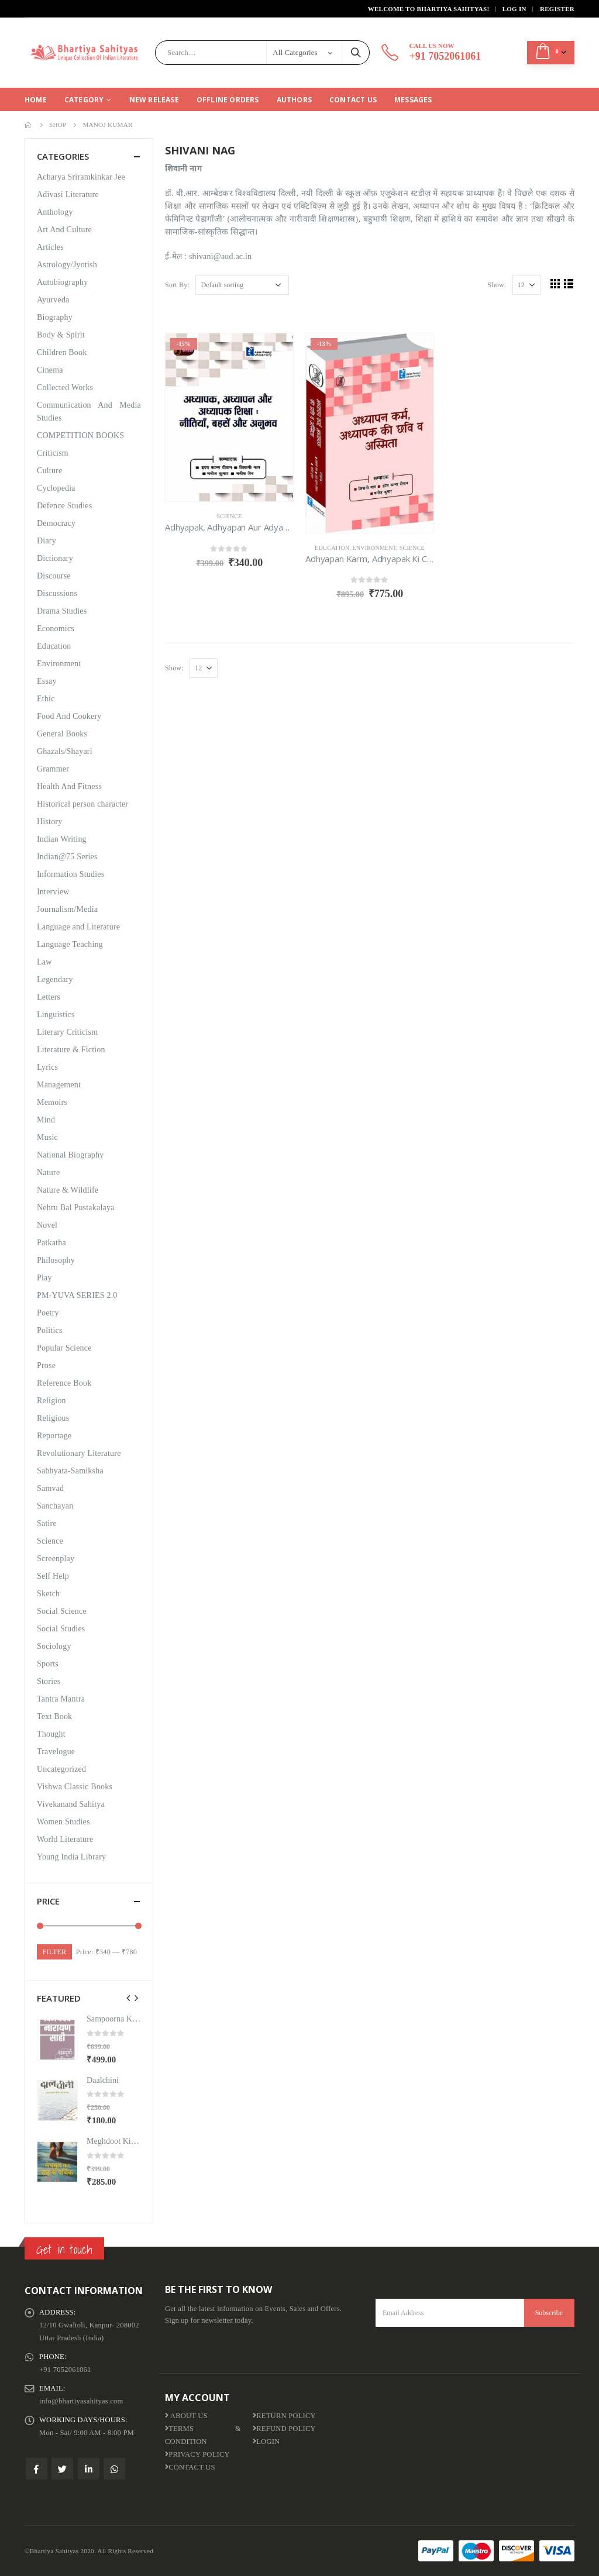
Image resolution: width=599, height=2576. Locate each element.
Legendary (55, 979)
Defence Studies (64, 505)
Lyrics (47, 1067)
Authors (294, 100)
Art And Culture (64, 229)
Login (266, 2441)
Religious (53, 1418)
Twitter (62, 2468)
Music (47, 1137)
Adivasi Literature (68, 194)
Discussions (57, 593)
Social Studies (61, 1628)
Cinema (50, 370)
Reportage (54, 1435)
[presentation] (128, 1998)
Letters (48, 997)
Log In (514, 8)
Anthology (55, 212)
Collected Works (65, 387)
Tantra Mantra (61, 1699)
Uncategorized (61, 1769)
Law (44, 962)
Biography (55, 317)
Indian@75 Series (67, 856)
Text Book (54, 1716)
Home (36, 100)
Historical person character (82, 804)
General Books (62, 733)
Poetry (48, 1312)
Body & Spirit (61, 334)
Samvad (50, 1488)
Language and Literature (78, 926)
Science (229, 516)
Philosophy (56, 1260)
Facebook (36, 2468)
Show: (497, 285)
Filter (54, 1952)
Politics (50, 1330)
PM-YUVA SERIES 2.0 (77, 1295)
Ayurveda (53, 299)
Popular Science (64, 1348)
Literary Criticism (67, 1032)
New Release (154, 100)
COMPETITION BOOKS (80, 435)
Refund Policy (284, 2429)
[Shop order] (242, 285)
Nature (48, 1172)
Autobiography (62, 282)
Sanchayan (55, 1505)
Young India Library (71, 1856)
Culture (49, 470)
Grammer (53, 768)
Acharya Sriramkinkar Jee (81, 177)
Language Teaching (70, 944)
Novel (47, 1225)
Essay (47, 681)
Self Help (53, 1576)
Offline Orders (228, 100)
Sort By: (177, 285)
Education (332, 548)
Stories (48, 1681)
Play (44, 1277)
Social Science (62, 1611)
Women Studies (63, 1821)
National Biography (70, 1155)
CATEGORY (84, 100)
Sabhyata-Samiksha (70, 1470)
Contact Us (353, 100)
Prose (46, 1365)
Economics (55, 628)
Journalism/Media (67, 909)
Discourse (54, 575)
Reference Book (64, 1383)
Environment (375, 548)
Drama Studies (62, 611)
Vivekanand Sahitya (71, 1804)
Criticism (52, 453)
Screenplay (55, 1558)
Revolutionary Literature (79, 1453)
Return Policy (284, 2416)
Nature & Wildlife (67, 1190)
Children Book (62, 352)
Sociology (54, 1646)
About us (186, 2416)
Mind (46, 1119)
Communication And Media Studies (89, 411)
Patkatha (51, 1242)
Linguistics (55, 1014)
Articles (50, 247)
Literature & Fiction (71, 1049)
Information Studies (70, 874)
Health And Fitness (69, 786)
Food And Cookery (69, 716)
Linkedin (88, 2468)
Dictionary (55, 558)
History (49, 821)
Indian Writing (62, 839)
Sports (47, 1663)
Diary (46, 540)
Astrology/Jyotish (67, 264)
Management (59, 1084)
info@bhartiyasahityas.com (81, 2401)
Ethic (46, 698)
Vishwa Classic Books (74, 1786)
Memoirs (52, 1102)
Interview (53, 891)
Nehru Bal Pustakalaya (76, 1207)
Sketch (48, 1593)
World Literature (65, 1839)
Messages (413, 100)
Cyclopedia (56, 488)
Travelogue (56, 1751)
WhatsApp (114, 2468)
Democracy (56, 523)
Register (557, 8)
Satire (47, 1523)
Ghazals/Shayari (64, 751)
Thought (51, 1734)
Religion (51, 1400)
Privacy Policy (197, 2454)
